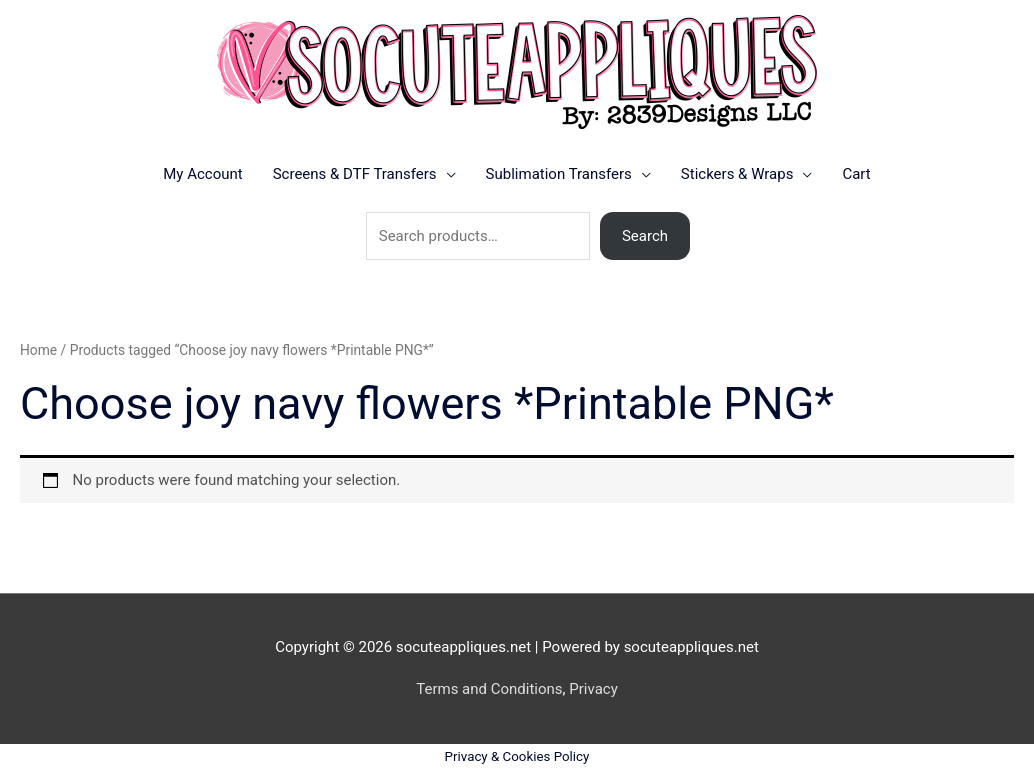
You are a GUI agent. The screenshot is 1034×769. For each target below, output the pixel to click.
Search (645, 236)
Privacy (593, 689)
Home (38, 350)
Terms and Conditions (489, 689)
